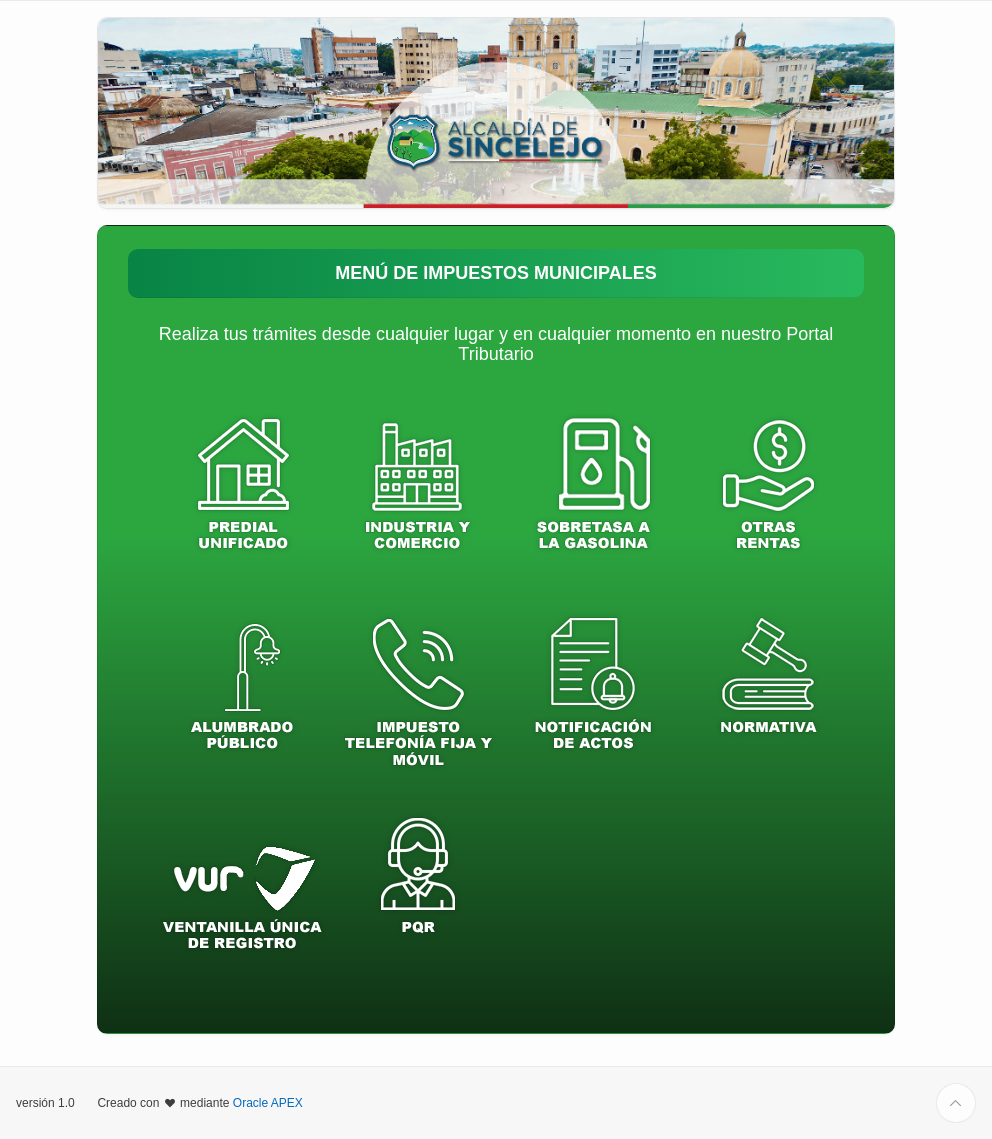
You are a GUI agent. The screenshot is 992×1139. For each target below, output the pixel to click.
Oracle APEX (268, 1103)
